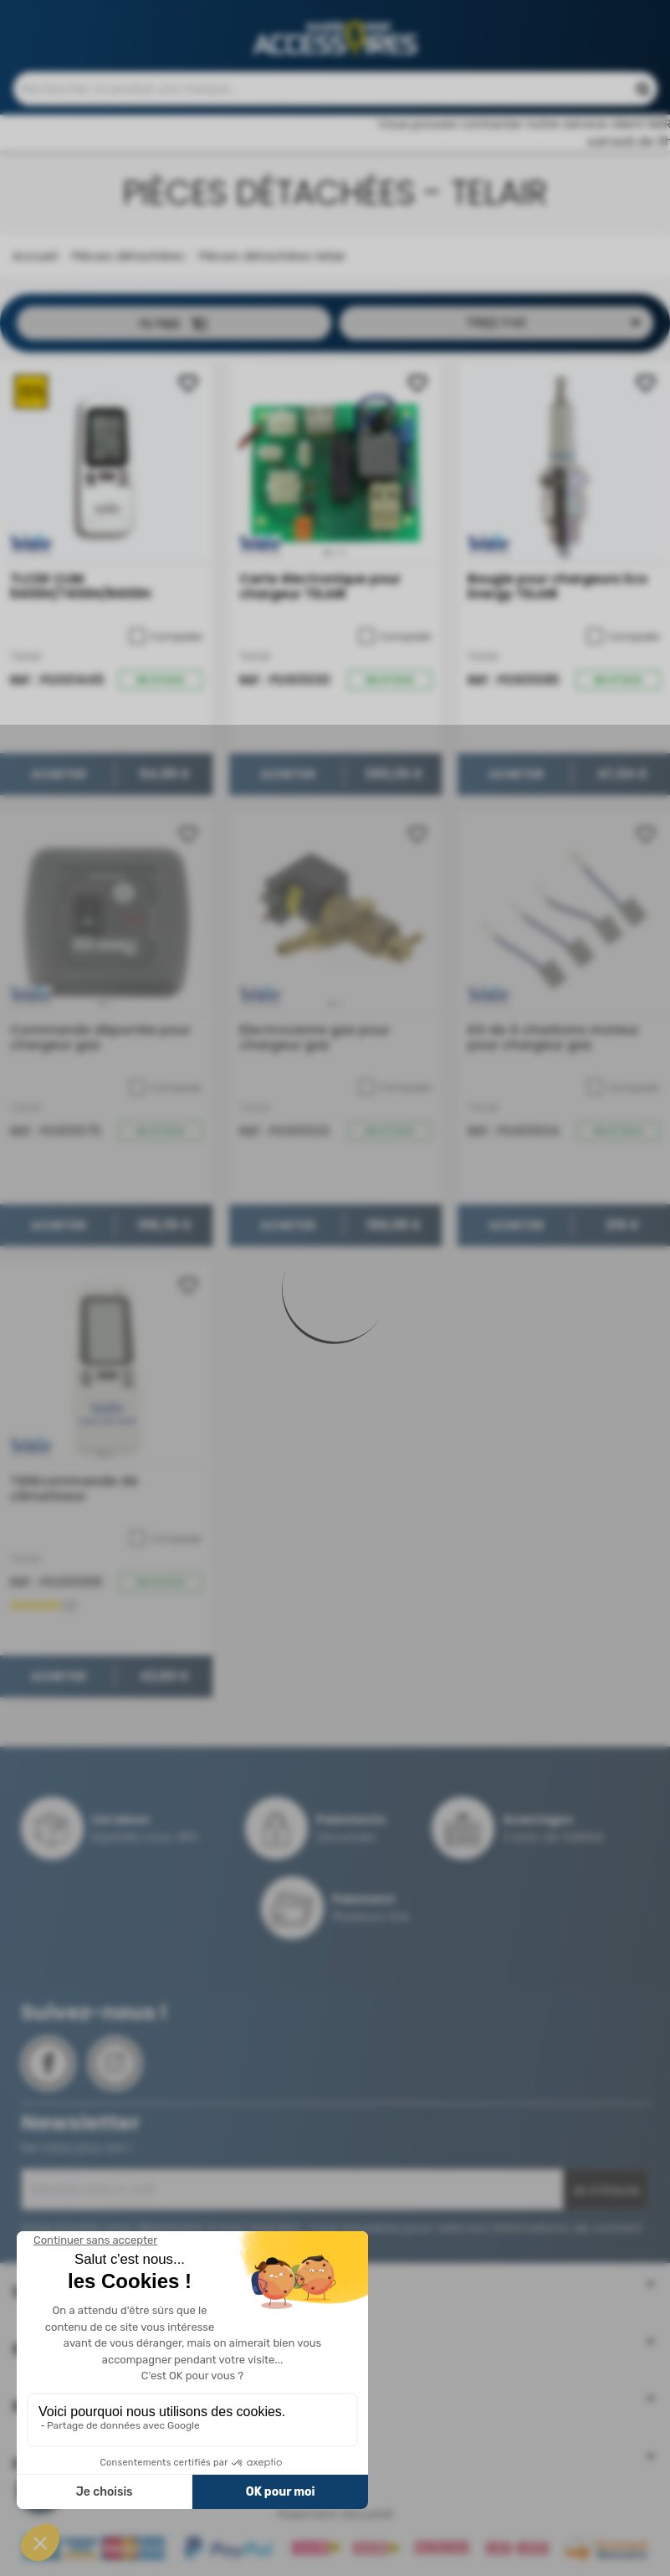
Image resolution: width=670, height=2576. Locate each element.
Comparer (166, 645)
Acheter (58, 782)
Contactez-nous (372, 17)
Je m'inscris (606, 2198)
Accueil (35, 264)
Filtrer (173, 332)
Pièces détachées (126, 264)
